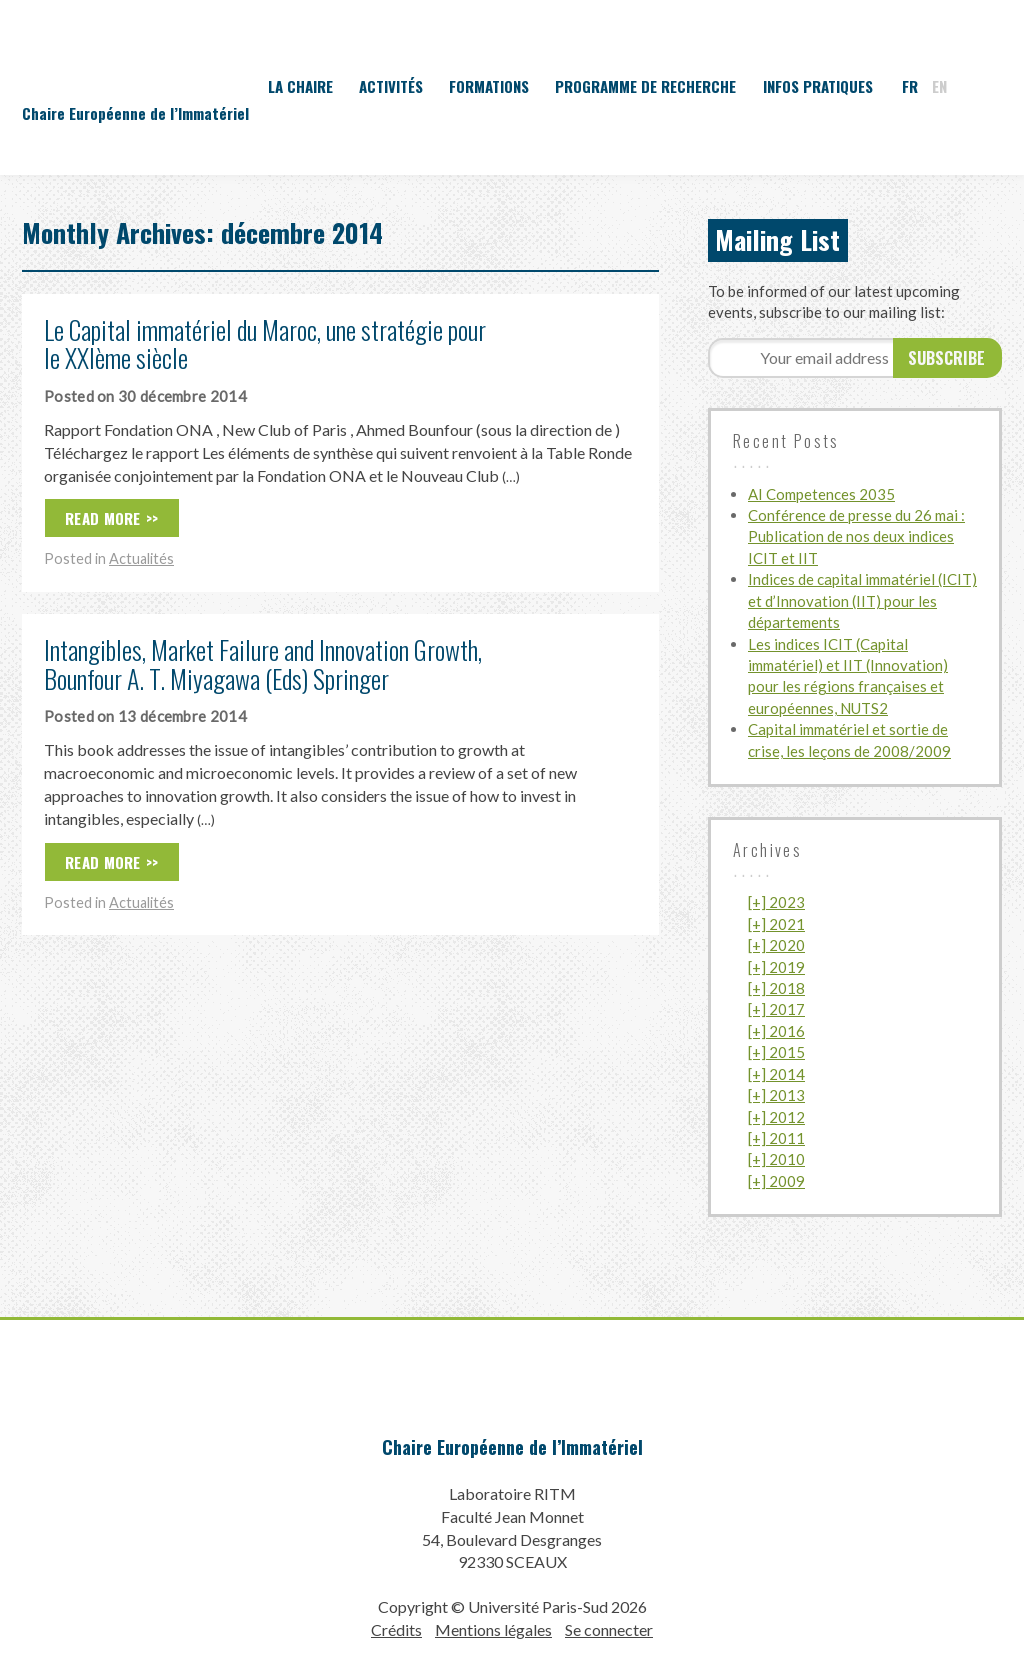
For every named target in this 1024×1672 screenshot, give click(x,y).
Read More (103, 518)
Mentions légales (493, 1629)
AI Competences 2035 (821, 494)
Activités (391, 86)
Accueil (231, 86)
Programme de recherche (645, 86)
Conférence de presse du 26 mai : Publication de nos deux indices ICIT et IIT (856, 536)
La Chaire (300, 86)
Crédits (396, 1629)
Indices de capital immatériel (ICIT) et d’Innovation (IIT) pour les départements (862, 600)
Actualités (141, 558)
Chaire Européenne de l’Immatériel (512, 1447)
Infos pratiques (818, 86)
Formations (489, 86)
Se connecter (609, 1629)
